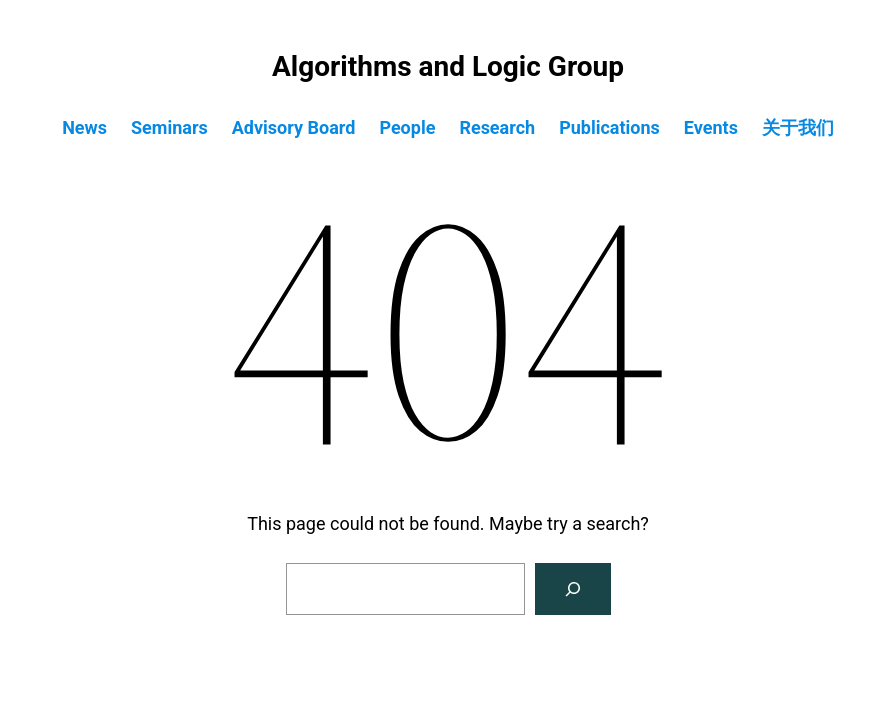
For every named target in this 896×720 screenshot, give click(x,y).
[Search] (573, 589)
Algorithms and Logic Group (448, 66)
